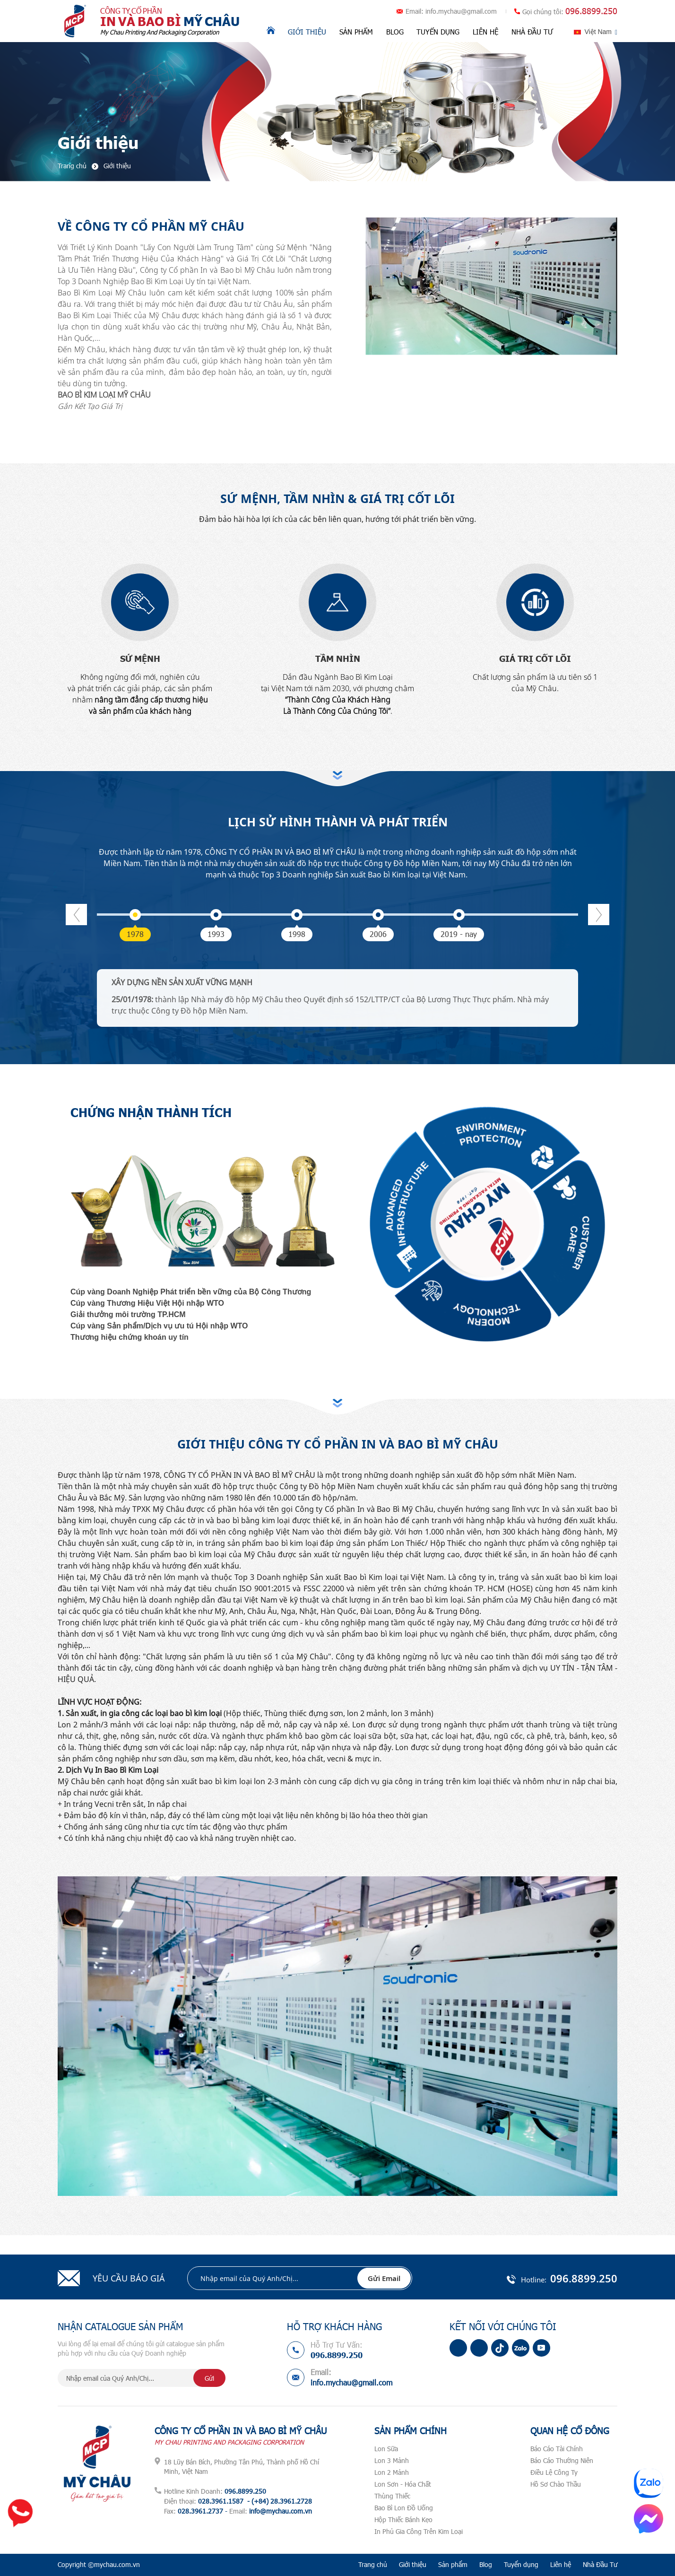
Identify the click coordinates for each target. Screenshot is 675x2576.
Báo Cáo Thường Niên (561, 2460)
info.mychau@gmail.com (461, 11)
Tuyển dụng (437, 31)
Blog (395, 31)
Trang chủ (372, 2564)
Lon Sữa (386, 2449)
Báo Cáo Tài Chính (556, 2449)
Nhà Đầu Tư (532, 31)
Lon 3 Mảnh (391, 2460)
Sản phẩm (356, 31)
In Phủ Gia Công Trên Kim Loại (418, 2531)
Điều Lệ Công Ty (554, 2472)
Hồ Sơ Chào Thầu (555, 2484)
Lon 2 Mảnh (391, 2472)
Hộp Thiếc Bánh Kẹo (403, 2519)
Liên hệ (485, 31)
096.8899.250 (591, 11)
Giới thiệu (307, 31)
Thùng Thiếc (392, 2496)
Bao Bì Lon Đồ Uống (403, 2508)
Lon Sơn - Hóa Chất (402, 2484)
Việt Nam (598, 31)
